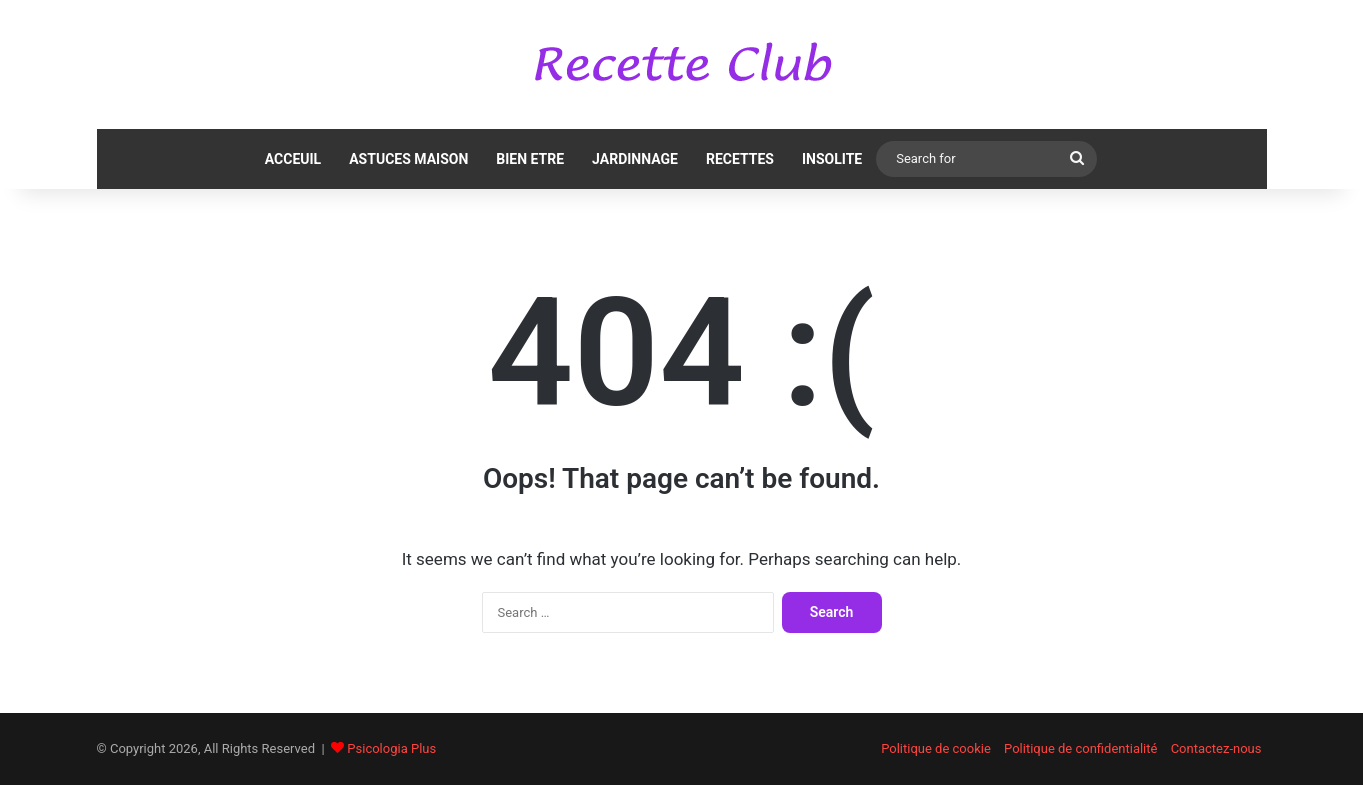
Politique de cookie (936, 748)
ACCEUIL (293, 159)
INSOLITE (832, 159)
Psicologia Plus (391, 748)
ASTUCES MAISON (408, 159)
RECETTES (740, 159)
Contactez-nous (1216, 748)
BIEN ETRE (530, 159)
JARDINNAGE (635, 159)
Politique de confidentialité (1080, 748)
